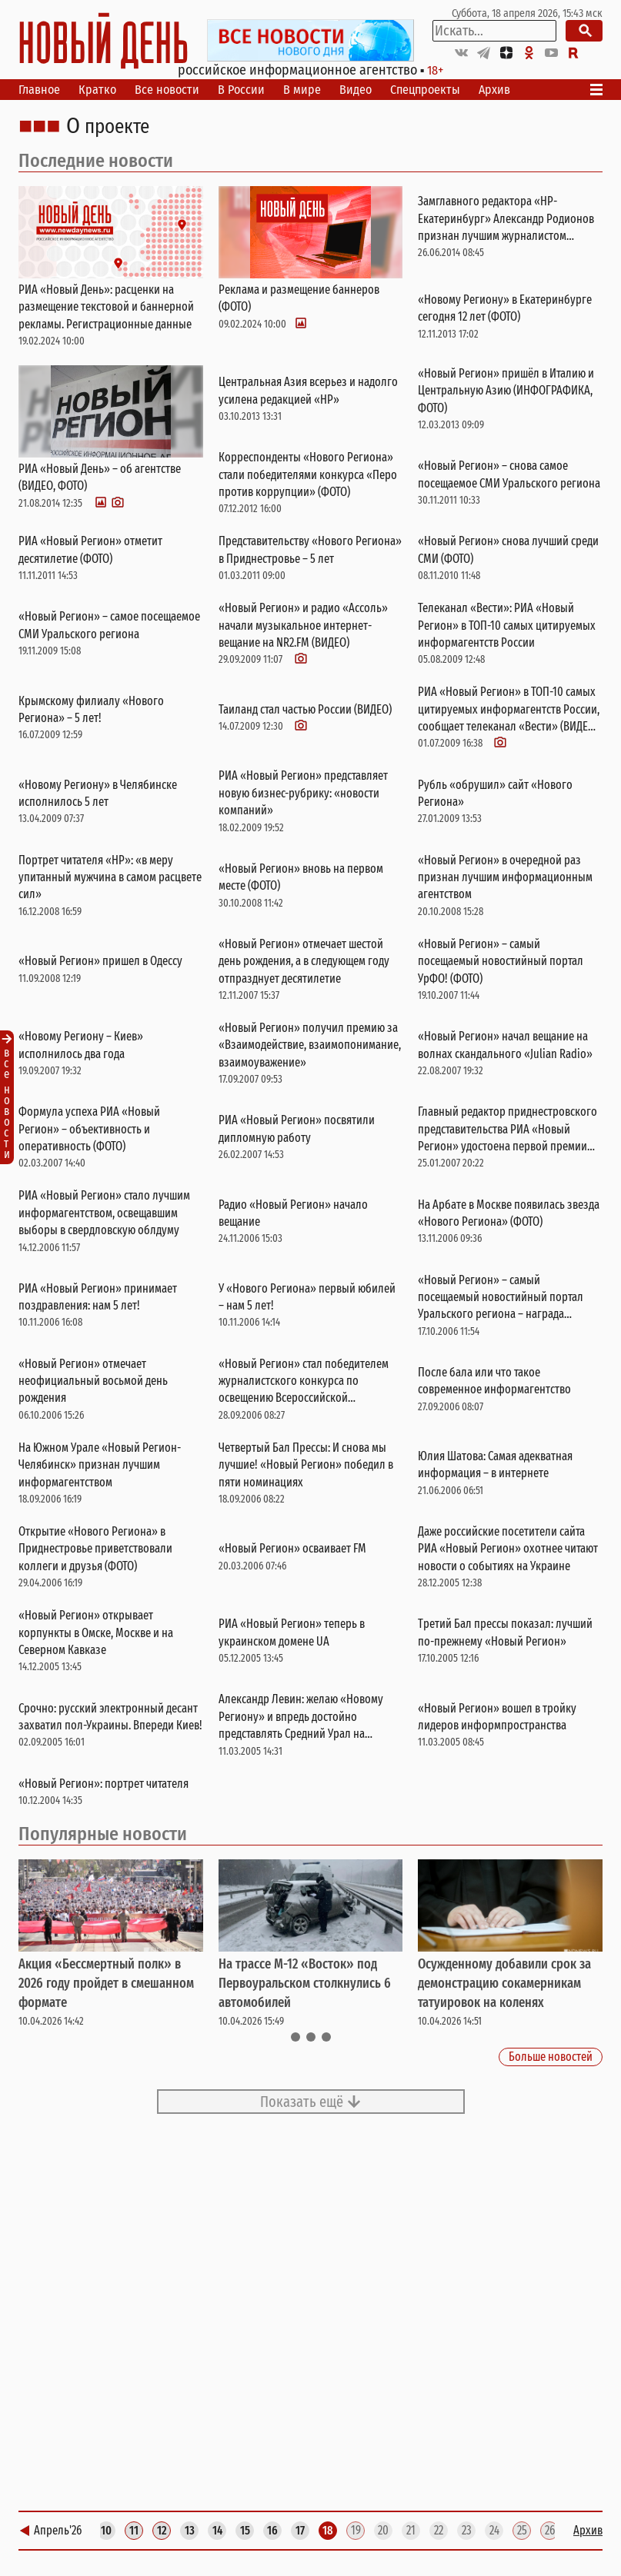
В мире (302, 89)
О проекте (107, 126)
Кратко (97, 89)
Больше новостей (551, 2057)
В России (241, 89)
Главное (39, 89)
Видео (355, 89)
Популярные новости (102, 1834)
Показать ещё (311, 2102)
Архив (494, 89)
